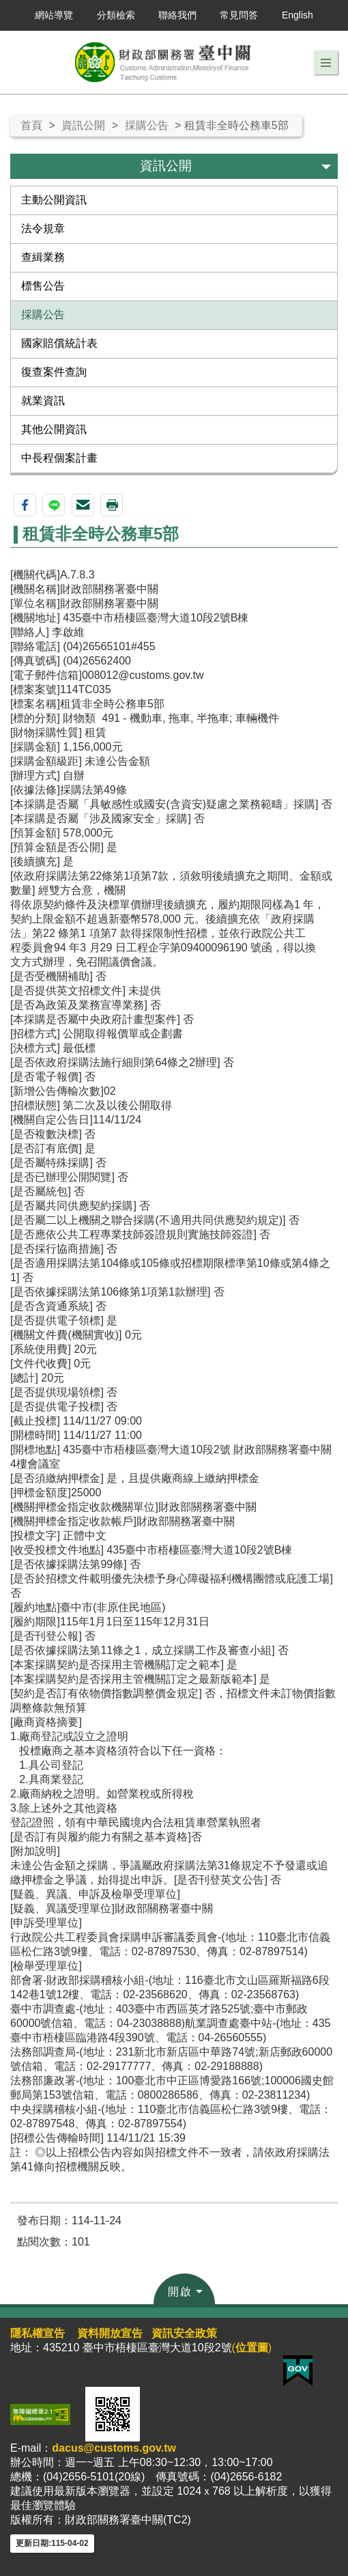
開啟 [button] (180, 2291)
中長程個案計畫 (59, 458)
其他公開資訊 (54, 429)
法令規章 (43, 228)
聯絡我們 (177, 15)
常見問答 (239, 15)
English (297, 15)
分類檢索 (116, 15)
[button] (326, 63)
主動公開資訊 (54, 200)
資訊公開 (83, 125)
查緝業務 (43, 257)
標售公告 (43, 286)
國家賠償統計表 (59, 343)
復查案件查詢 (54, 372)
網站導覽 (54, 15)
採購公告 (147, 125)
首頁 (31, 125)
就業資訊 (43, 400)
